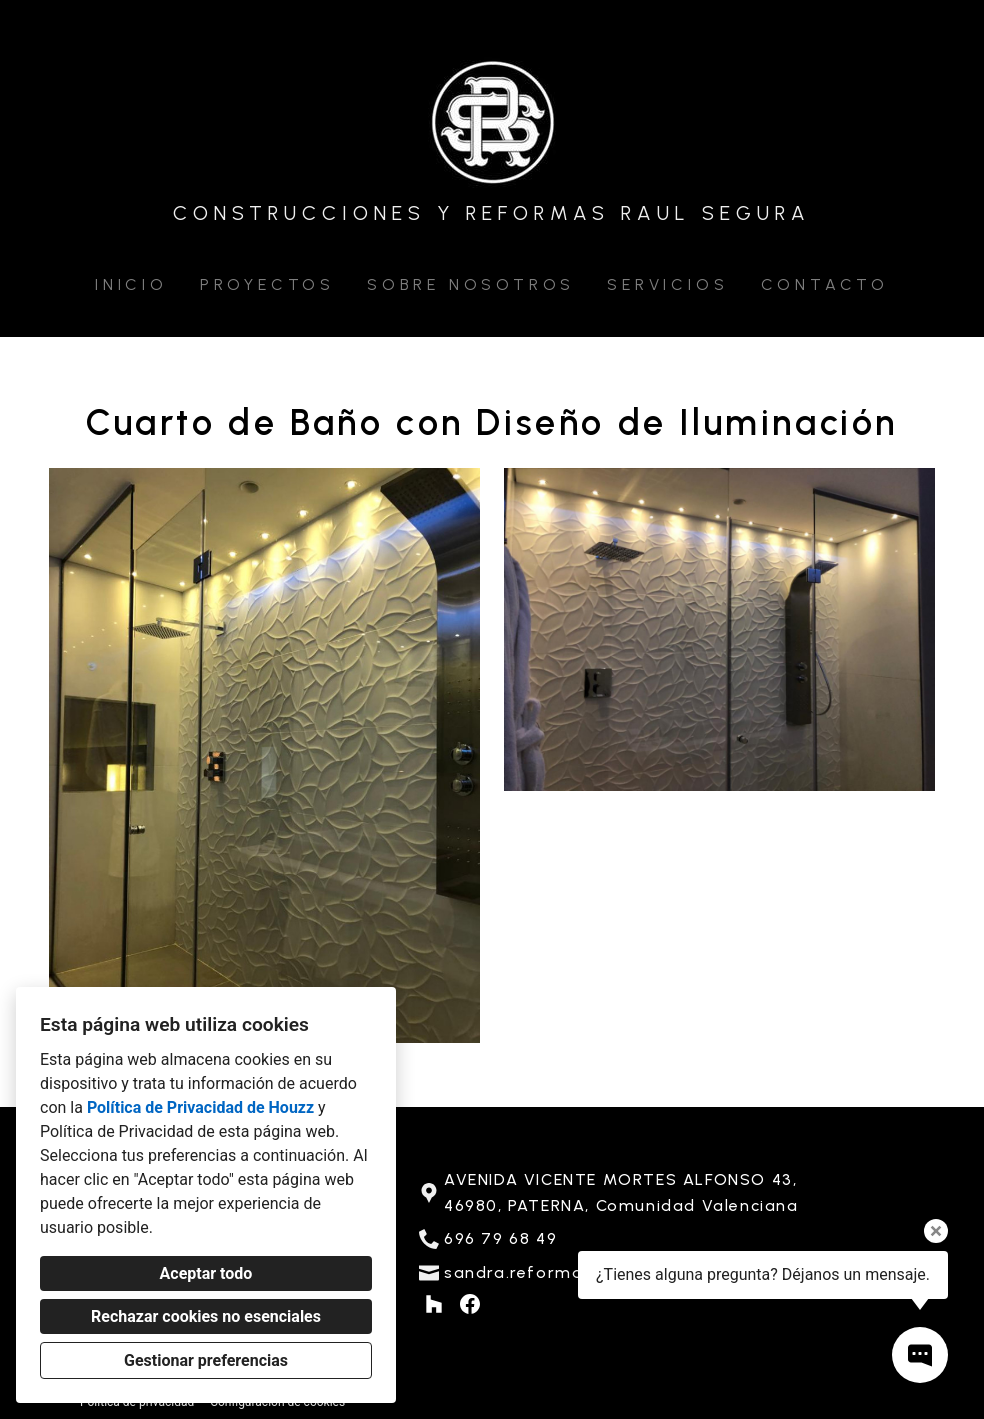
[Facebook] (470, 1304)
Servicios (667, 284)
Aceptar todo (206, 1273)
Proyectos (267, 284)
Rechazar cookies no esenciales (206, 1316)
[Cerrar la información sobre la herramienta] (936, 1231)
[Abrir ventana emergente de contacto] (920, 1355)
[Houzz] (434, 1304)
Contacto (825, 284)
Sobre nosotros (471, 284)
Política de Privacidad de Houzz (200, 1107)
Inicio (131, 284)
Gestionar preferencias (206, 1360)
